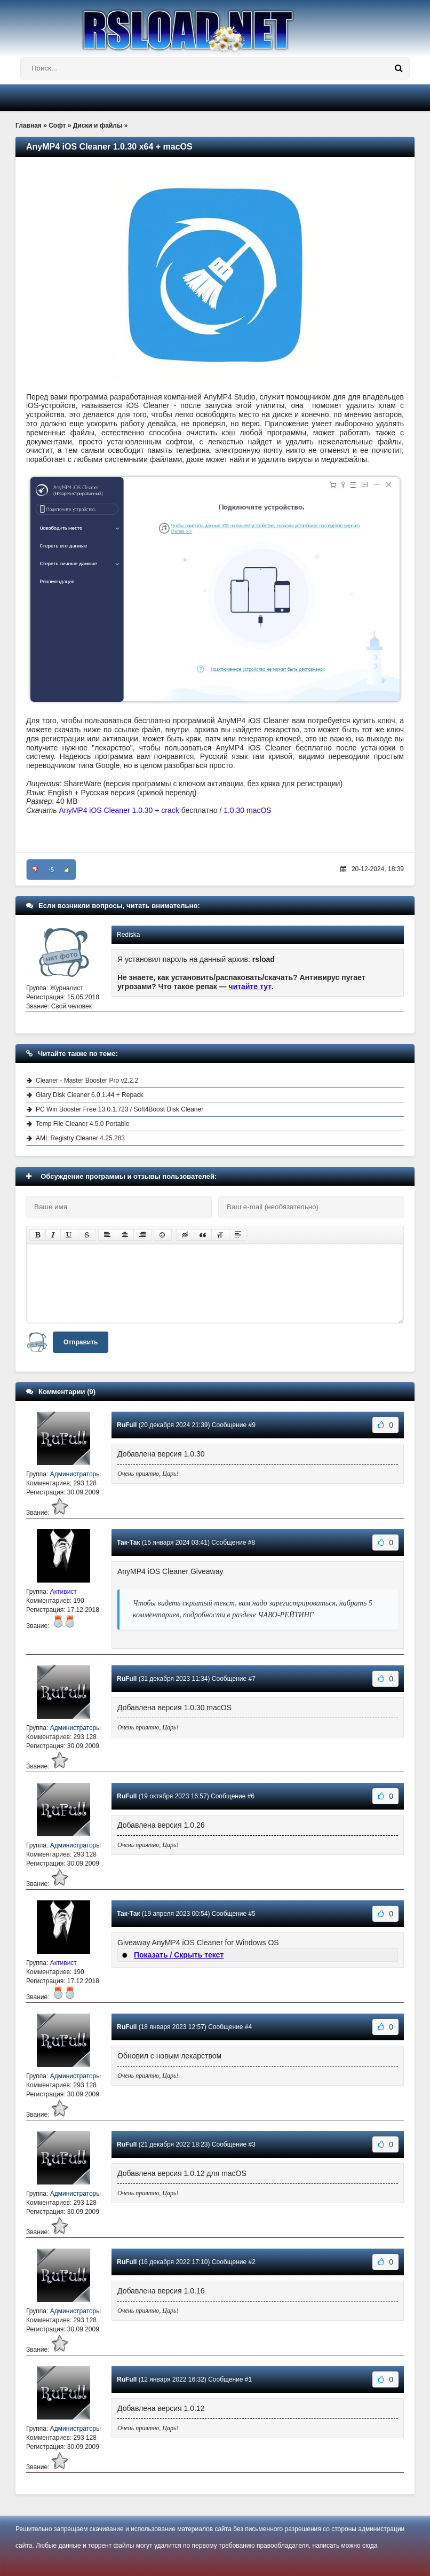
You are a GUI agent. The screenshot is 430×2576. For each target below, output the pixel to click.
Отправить (80, 1342)
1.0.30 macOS (248, 810)
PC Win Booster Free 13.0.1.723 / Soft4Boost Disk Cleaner (119, 1109)
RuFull (127, 1425)
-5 (51, 869)
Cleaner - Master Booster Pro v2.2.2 (87, 1080)
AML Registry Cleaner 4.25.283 (80, 1138)
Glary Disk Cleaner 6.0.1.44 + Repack (90, 1095)
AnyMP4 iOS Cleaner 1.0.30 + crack (119, 810)
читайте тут (250, 986)
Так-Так (128, 1542)
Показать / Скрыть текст (179, 1955)
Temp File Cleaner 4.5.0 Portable (82, 1124)
